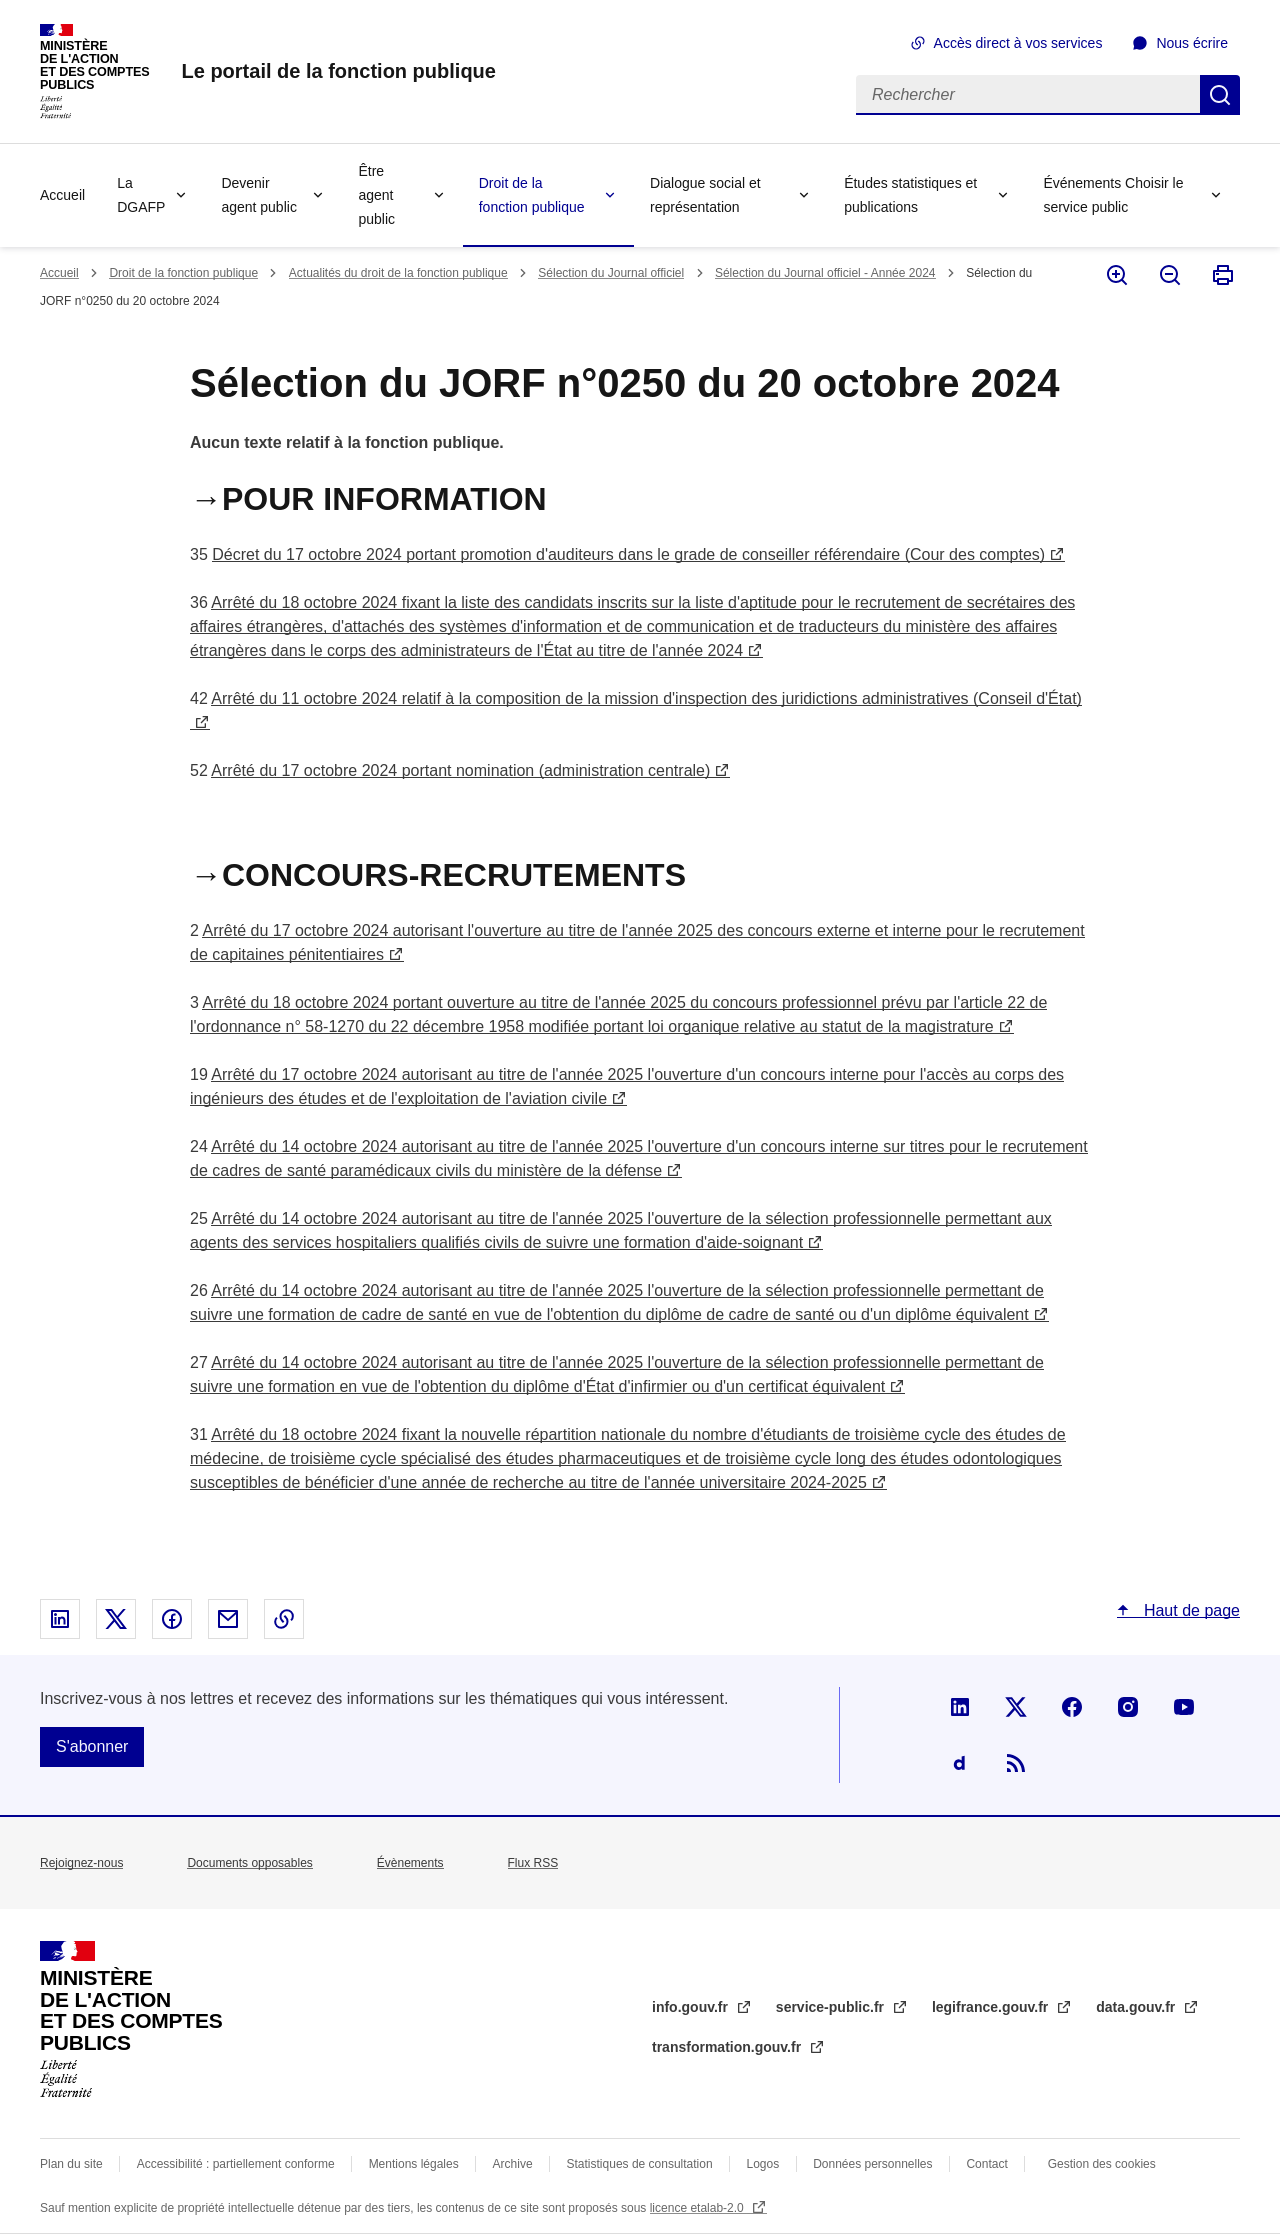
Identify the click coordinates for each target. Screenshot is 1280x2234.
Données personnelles (872, 2164)
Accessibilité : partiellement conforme (236, 2164)
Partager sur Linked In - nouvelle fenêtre (60, 1619)
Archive (513, 2164)
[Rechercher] (1028, 95)
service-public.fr (832, 2007)
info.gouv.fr (692, 2007)
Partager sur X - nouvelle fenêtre (116, 1619)
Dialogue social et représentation (705, 195)
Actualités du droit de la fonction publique (398, 273)
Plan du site (71, 2164)
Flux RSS (533, 1863)
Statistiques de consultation (640, 2164)
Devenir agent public (259, 195)
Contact (986, 2164)
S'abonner (92, 1746)
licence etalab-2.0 (698, 2208)
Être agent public (376, 195)
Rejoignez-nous (81, 1863)
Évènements (410, 1863)
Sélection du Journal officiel (611, 273)
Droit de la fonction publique (532, 195)
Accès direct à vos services (1018, 43)
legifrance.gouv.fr (992, 2007)
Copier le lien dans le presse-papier (284, 1619)
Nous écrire (1192, 43)
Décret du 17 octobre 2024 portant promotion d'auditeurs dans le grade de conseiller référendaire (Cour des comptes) (628, 554)
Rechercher (1220, 95)
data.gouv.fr (1137, 2007)
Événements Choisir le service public (1113, 195)
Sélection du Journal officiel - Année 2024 (825, 273)
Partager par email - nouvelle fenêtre (228, 1619)
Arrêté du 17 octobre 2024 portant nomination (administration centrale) (460, 770)
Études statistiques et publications (910, 195)
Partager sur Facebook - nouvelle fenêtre (172, 1619)
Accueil (62, 195)
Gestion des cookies (1102, 2164)
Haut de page (1189, 1610)
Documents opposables (249, 1863)
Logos (763, 2164)
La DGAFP (141, 195)
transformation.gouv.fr (728, 2047)
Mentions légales (414, 2164)
